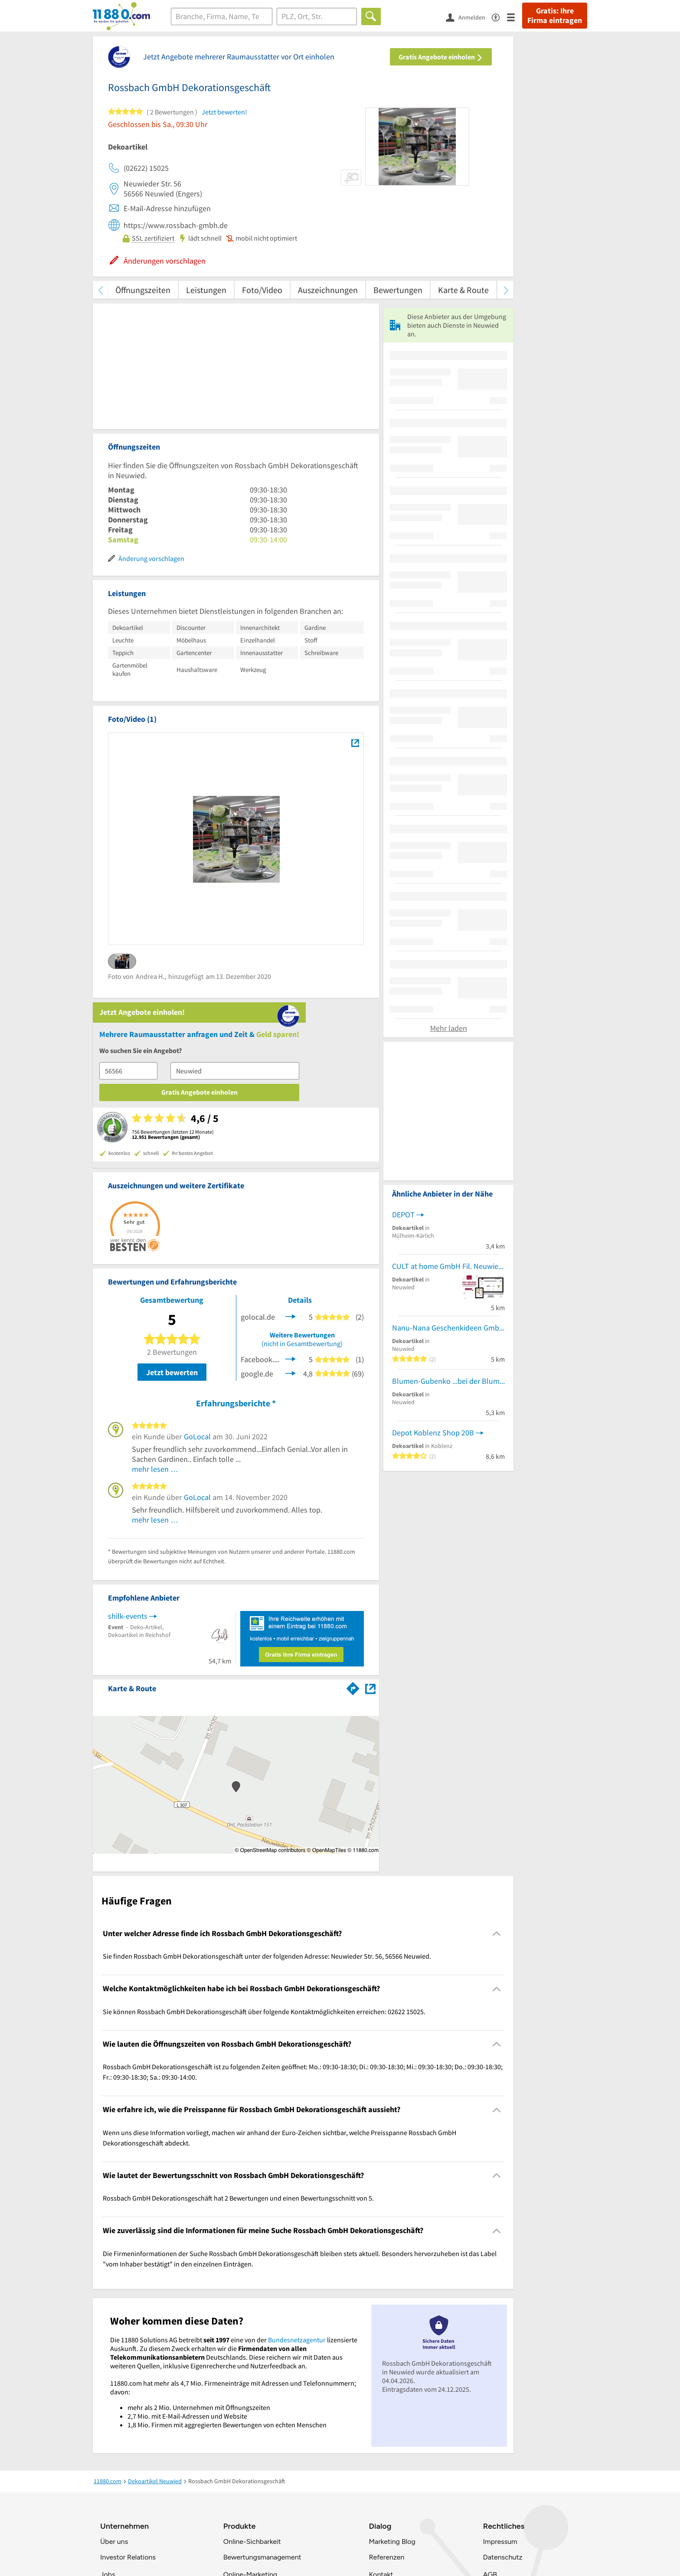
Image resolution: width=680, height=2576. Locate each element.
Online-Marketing (250, 2404)
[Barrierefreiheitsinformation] (499, 16)
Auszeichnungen (328, 289)
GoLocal (197, 1267)
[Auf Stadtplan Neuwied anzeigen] (370, 1518)
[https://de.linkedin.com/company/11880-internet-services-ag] (180, 2538)
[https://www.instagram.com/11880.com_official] (133, 2538)
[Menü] (514, 16)
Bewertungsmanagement (262, 2387)
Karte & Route (463, 289)
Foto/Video (262, 289)
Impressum (500, 2371)
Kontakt (381, 2404)
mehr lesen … (155, 1299)
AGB (490, 2404)
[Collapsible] (497, 1763)
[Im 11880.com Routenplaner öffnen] (353, 1517)
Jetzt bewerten (172, 1202)
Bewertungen (397, 289)
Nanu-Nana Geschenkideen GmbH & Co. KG (448, 1504)
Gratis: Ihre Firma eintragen (554, 16)
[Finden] (371, 16)
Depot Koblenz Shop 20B (433, 1609)
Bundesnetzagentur (297, 2169)
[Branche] (221, 16)
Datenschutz (503, 2387)
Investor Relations (128, 2387)
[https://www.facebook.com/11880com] (109, 2538)
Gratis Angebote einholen (441, 56)
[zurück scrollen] (100, 290)
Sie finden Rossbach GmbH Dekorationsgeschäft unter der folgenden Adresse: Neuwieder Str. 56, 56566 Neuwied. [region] (267, 1785)
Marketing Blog (392, 2371)
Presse (110, 2421)
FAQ (375, 2421)
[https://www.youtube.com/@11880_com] (203, 2538)
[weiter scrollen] (505, 290)
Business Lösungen (252, 2421)
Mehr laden (448, 1204)
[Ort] (317, 16)
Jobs (107, 2404)
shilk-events (127, 1446)
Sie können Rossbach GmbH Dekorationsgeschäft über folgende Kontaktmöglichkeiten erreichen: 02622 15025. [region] (264, 1841)
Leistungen (206, 289)
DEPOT (403, 1390)
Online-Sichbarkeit (252, 2371)
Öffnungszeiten (142, 289)
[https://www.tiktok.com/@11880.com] (156, 2538)
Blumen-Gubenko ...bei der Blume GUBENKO (448, 1557)
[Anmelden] (469, 17)
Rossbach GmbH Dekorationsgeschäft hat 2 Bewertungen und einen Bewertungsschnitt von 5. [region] (238, 2027)
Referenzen (386, 2387)
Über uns (114, 2371)
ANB (490, 2421)
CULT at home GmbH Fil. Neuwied (447, 1442)
